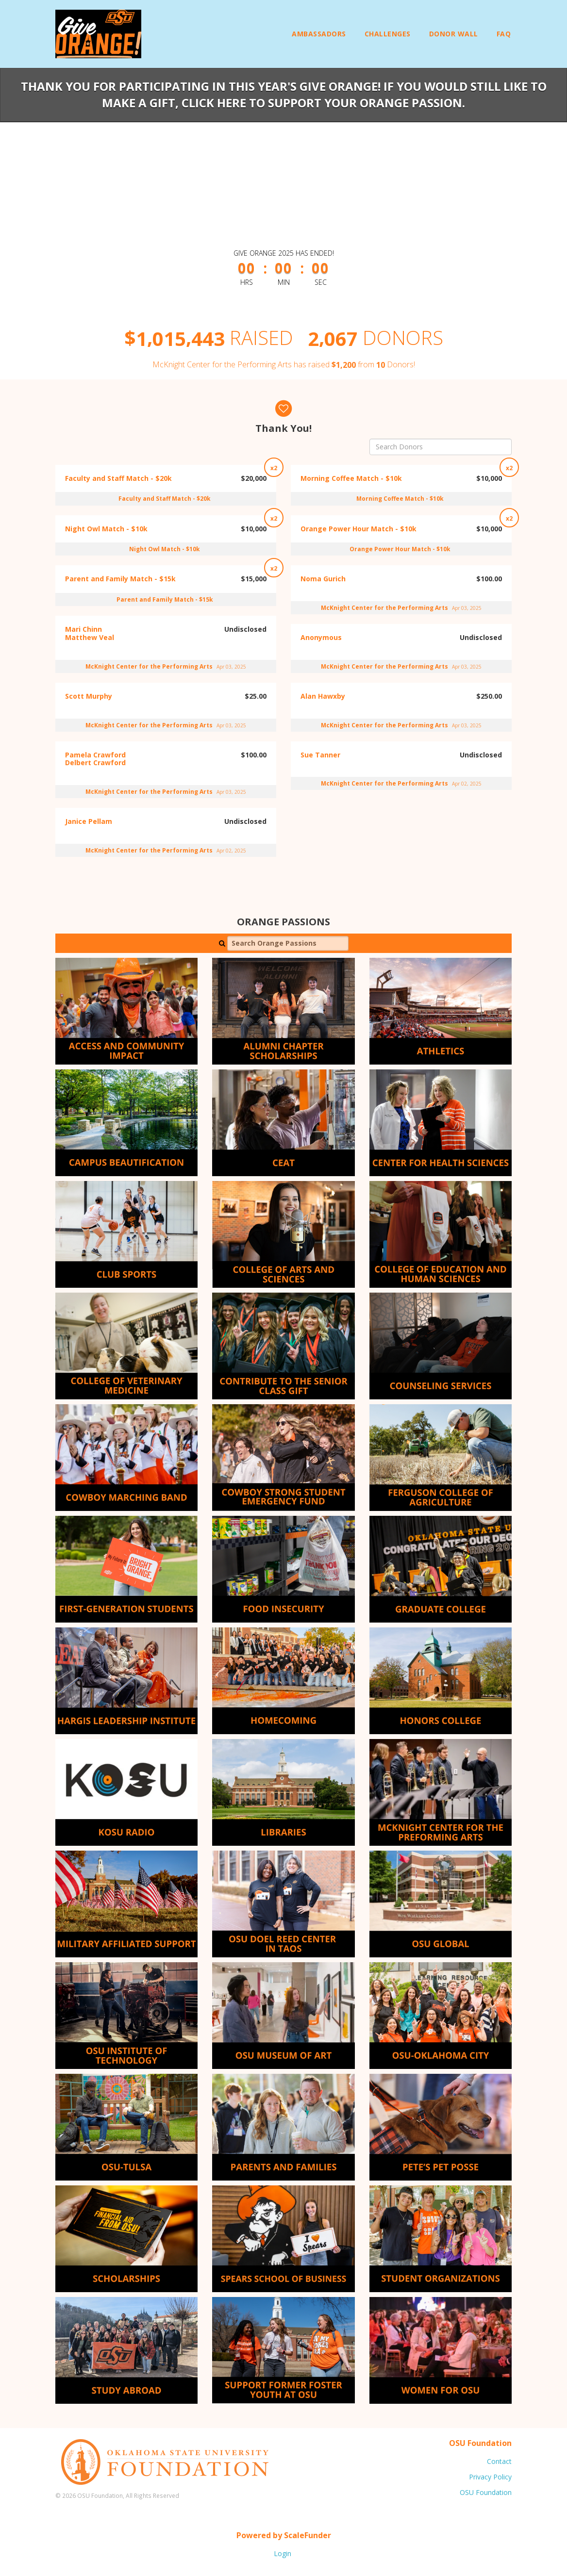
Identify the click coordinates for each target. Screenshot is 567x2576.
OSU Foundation (486, 2492)
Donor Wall (453, 33)
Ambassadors (319, 33)
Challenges (388, 33)
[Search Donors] (440, 447)
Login (282, 2553)
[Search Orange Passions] (288, 943)
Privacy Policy (490, 2476)
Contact (499, 2461)
